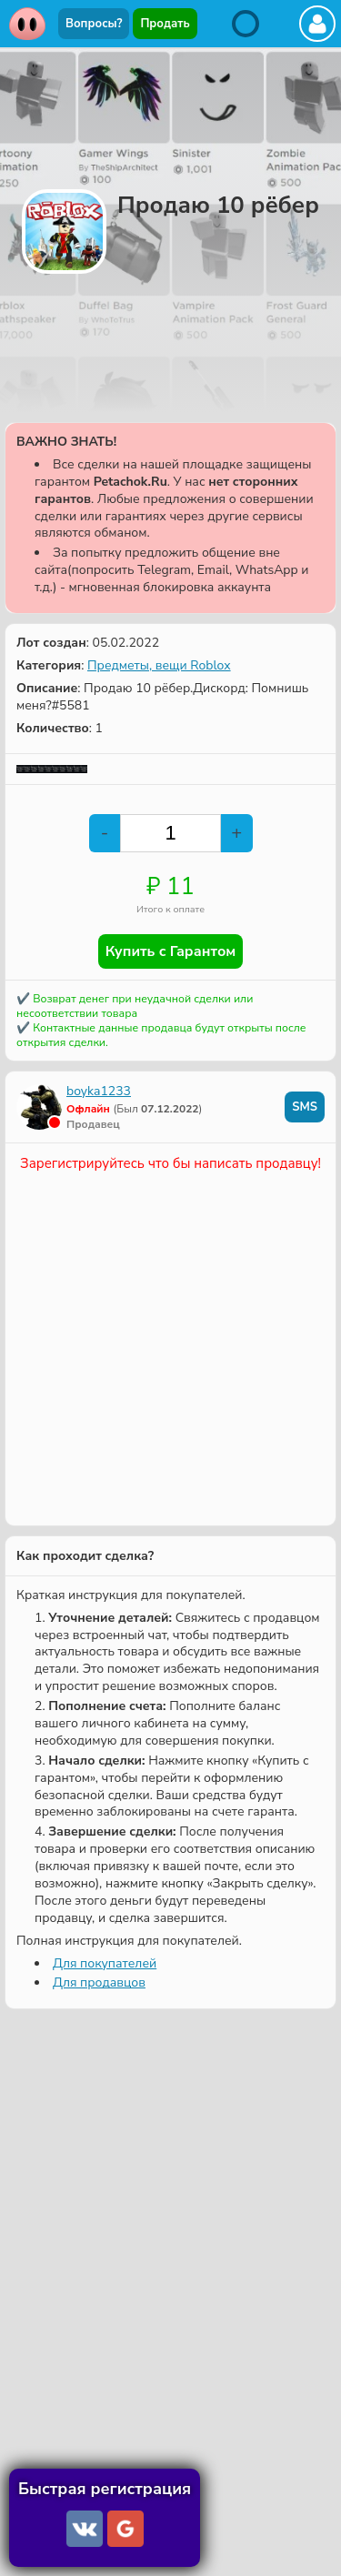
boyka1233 (98, 1091)
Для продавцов (99, 1982)
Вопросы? (93, 23)
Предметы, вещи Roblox (159, 665)
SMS (304, 1107)
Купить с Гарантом (170, 951)
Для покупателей (104, 1963)
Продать (164, 23)
